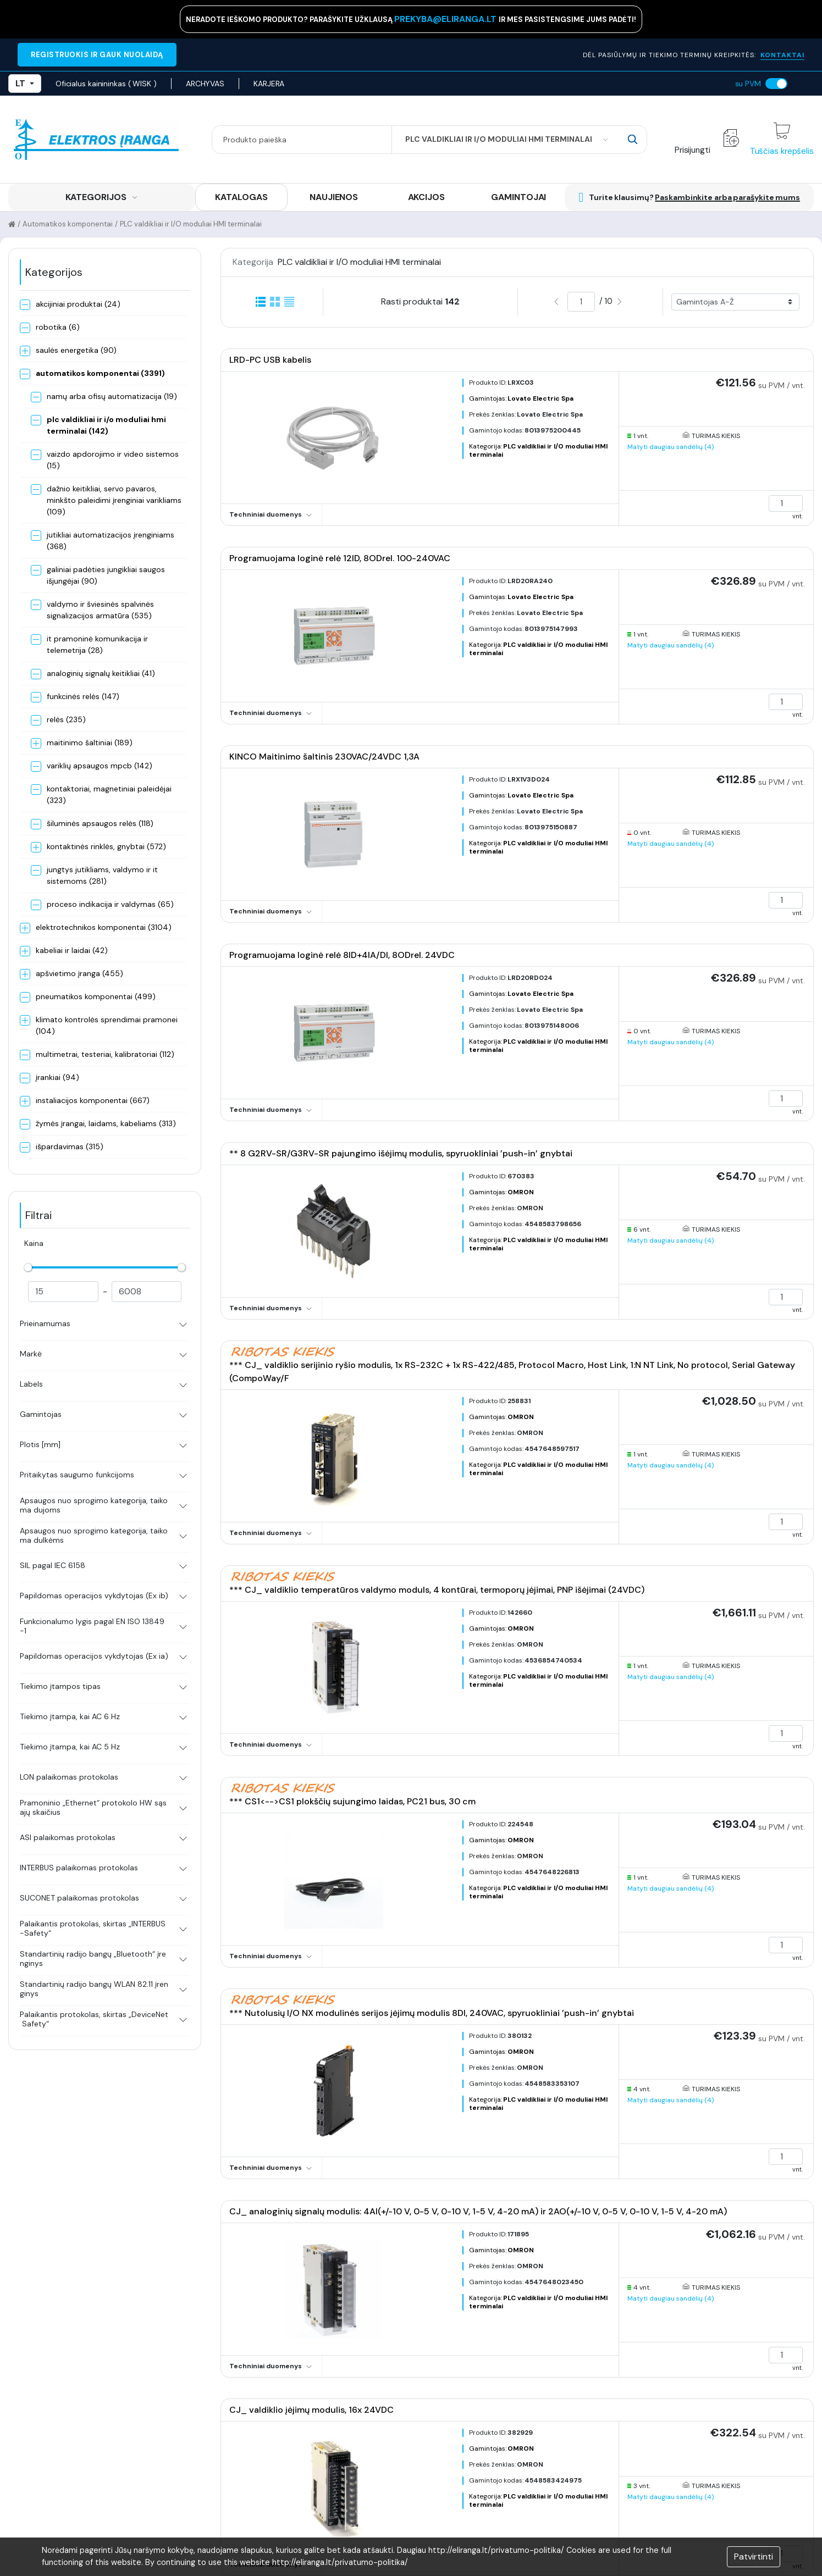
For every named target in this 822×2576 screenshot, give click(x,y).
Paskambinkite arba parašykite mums (727, 197)
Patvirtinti (753, 2556)
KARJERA (268, 83)
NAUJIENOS (334, 197)
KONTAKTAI (782, 55)
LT (24, 83)
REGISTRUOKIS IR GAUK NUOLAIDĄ (97, 54)
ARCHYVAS (205, 83)
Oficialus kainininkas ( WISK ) (106, 83)
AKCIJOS (426, 197)
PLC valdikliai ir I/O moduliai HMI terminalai (191, 224)
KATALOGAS (241, 197)
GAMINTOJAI (518, 197)
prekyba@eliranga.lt (446, 19)
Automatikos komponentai (68, 224)
